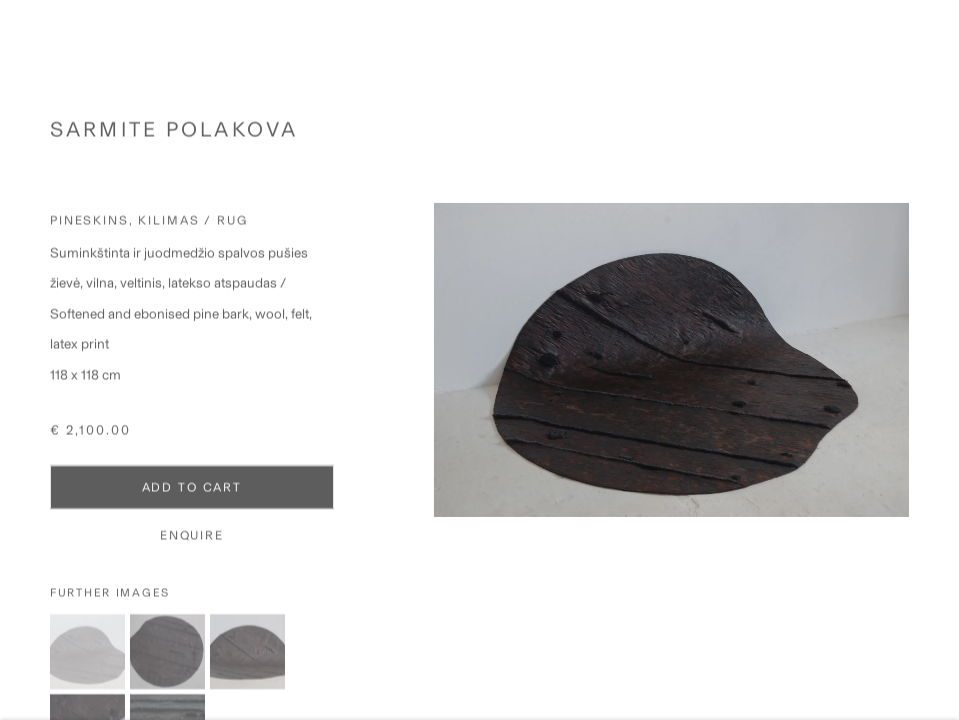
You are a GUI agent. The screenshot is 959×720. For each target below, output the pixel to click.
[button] (87, 662)
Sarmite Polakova (174, 139)
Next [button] (939, 360)
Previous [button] (20, 360)
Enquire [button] (192, 544)
